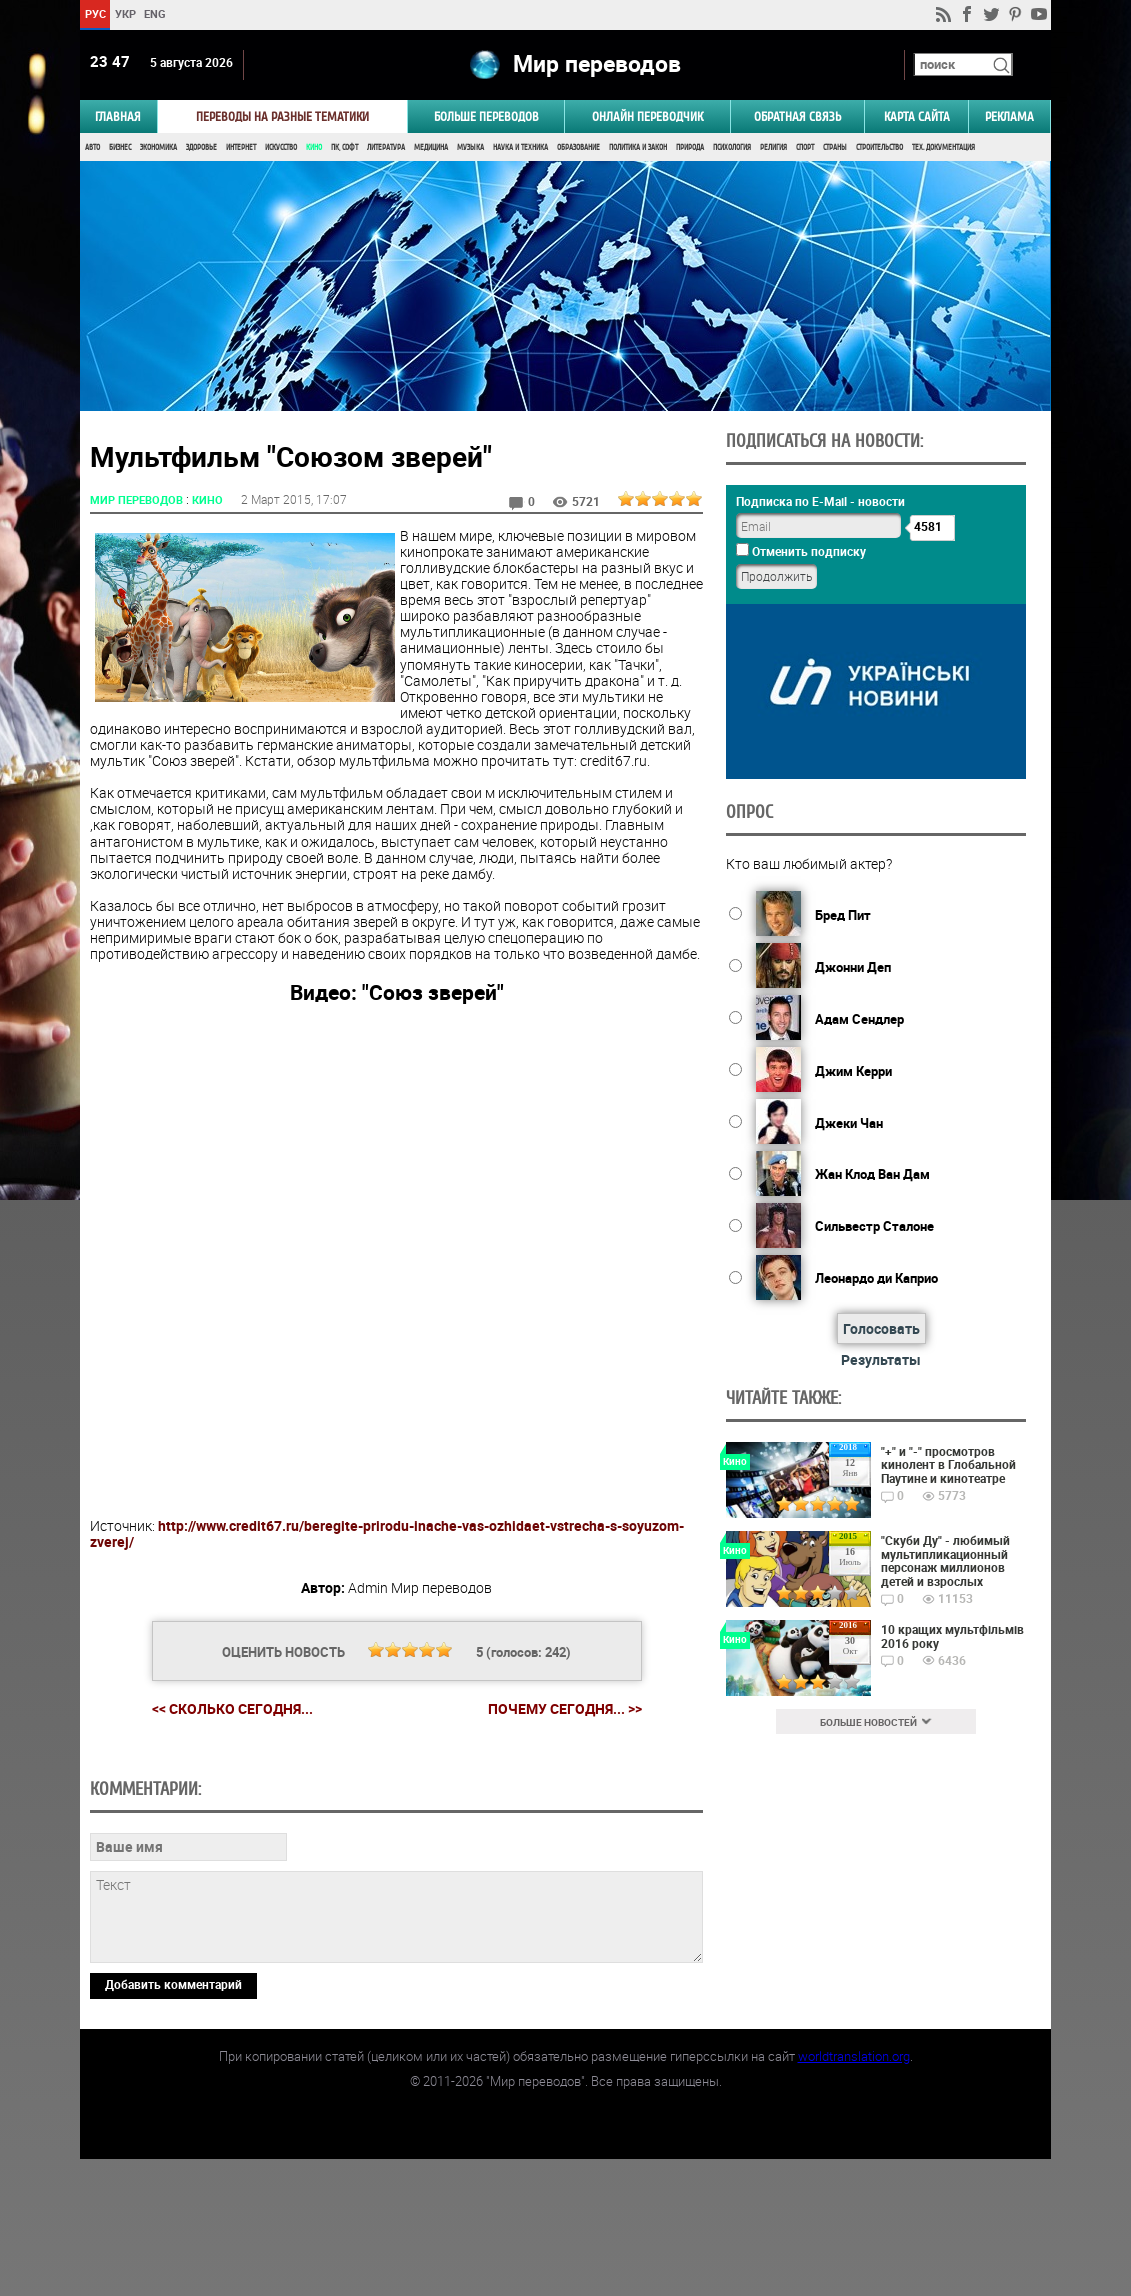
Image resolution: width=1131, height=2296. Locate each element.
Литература (386, 147)
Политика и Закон (638, 147)
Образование (578, 147)
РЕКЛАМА (1009, 116)
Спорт (805, 147)
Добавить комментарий (173, 2121)
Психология (732, 147)
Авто (92, 147)
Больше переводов (486, 116)
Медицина (431, 147)
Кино (314, 147)
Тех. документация (943, 147)
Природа (690, 147)
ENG (155, 13)
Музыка (470, 147)
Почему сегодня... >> (565, 1709)
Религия (773, 147)
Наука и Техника (520, 147)
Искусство (281, 147)
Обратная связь (797, 116)
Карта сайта (917, 116)
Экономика (158, 147)
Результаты (881, 1359)
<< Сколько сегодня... (232, 1708)
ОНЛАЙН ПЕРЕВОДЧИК (647, 116)
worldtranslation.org (854, 2193)
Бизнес (120, 147)
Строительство (879, 147)
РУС (95, 13)
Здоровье (201, 147)
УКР (125, 13)
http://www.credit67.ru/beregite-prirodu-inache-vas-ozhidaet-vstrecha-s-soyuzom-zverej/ (387, 1533)
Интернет (241, 147)
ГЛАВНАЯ (118, 116)
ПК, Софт (344, 147)
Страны (835, 147)
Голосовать (881, 1328)
